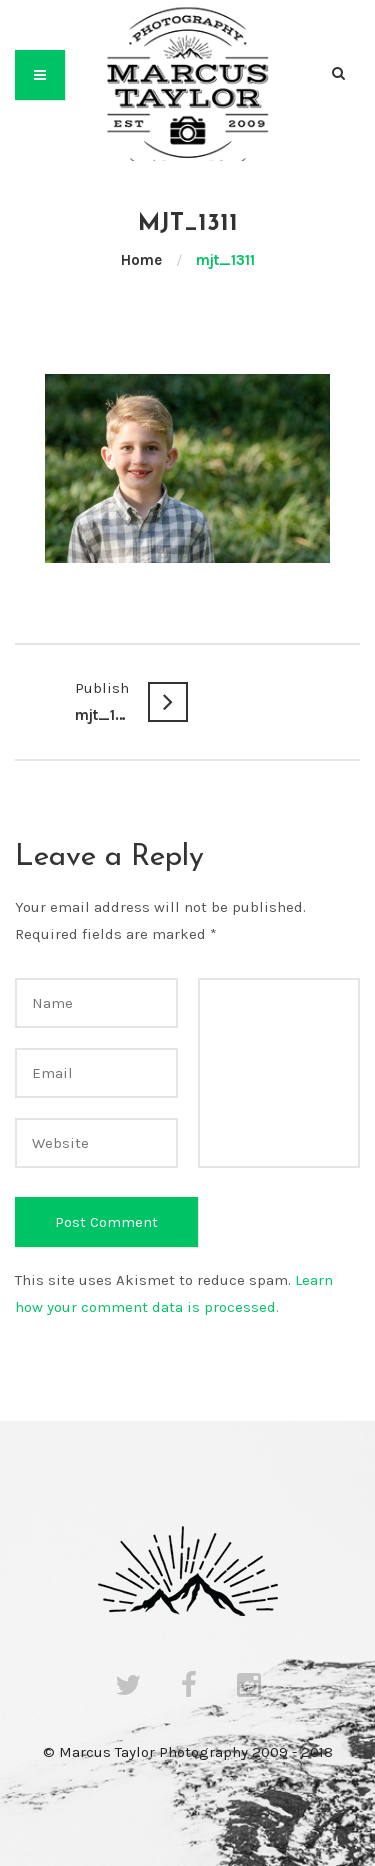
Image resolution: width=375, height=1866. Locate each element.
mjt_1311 (101, 699)
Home (141, 260)
